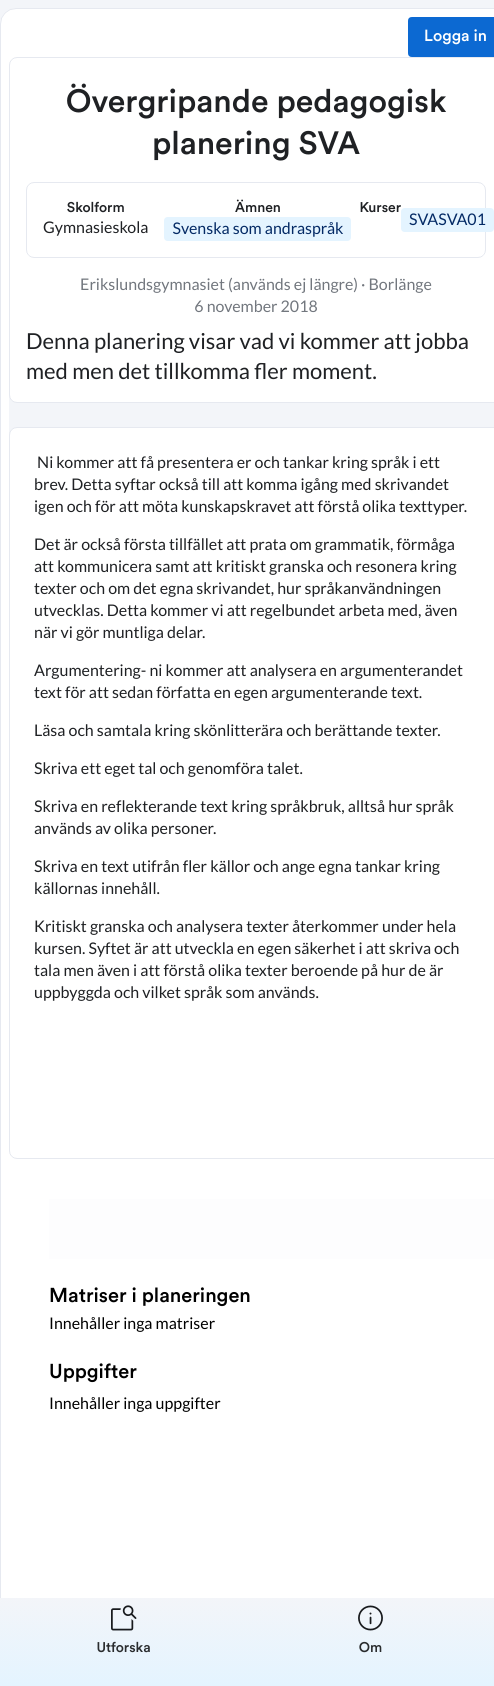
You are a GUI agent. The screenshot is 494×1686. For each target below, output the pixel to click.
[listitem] (123, 1642)
